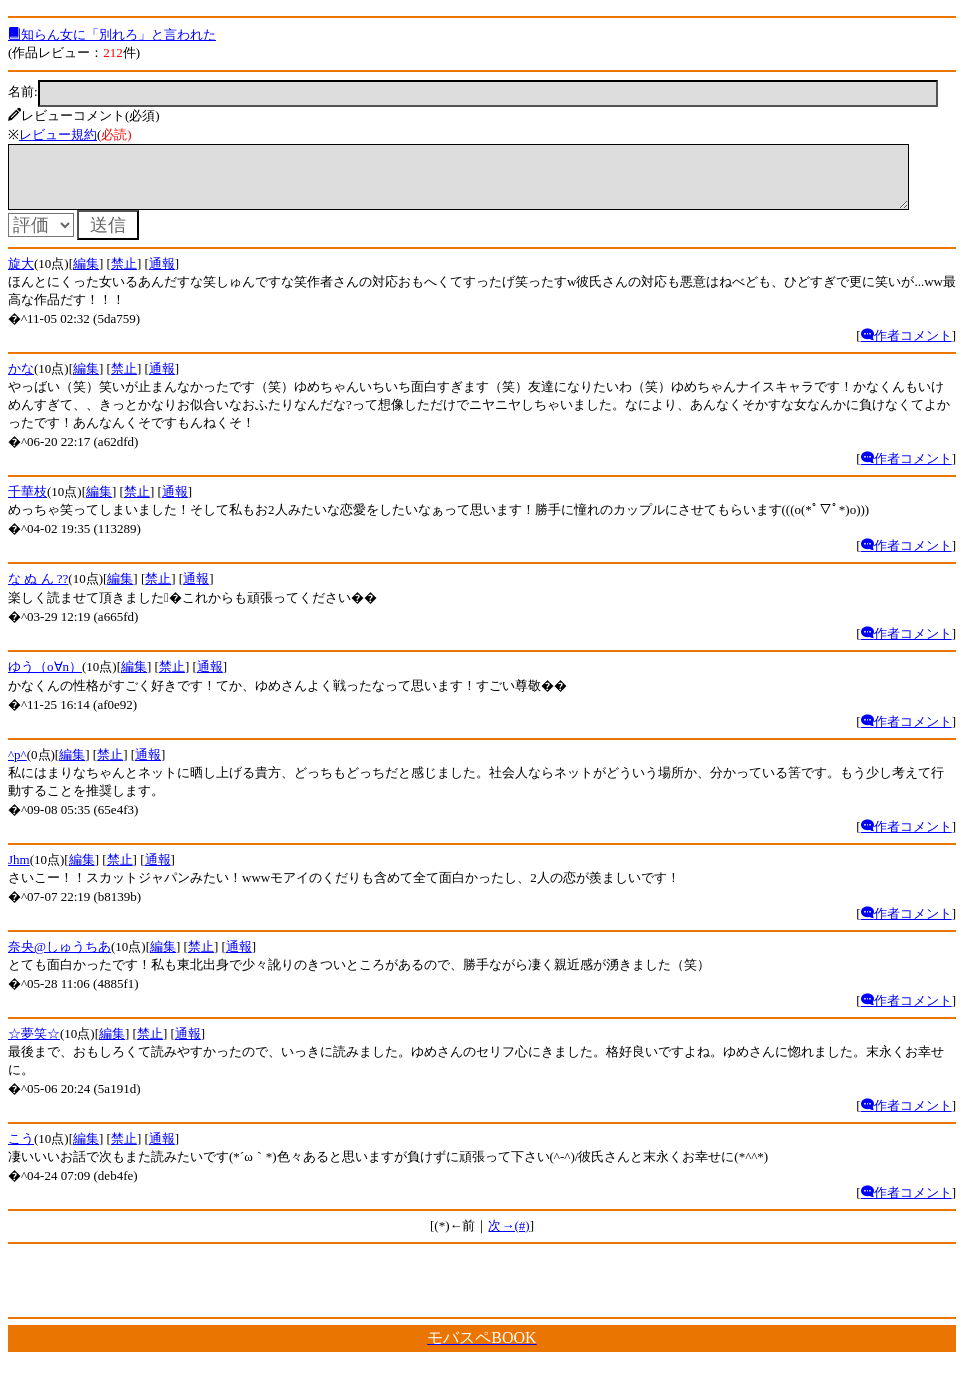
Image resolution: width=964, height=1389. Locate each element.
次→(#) (508, 1237)
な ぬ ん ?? (38, 590)
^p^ (17, 766)
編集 (86, 275)
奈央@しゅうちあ (59, 958)
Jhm (19, 871)
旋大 (21, 275)
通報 (162, 275)
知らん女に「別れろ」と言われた (112, 34)
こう (21, 1150)
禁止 (124, 275)
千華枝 (27, 503)
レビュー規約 (58, 134)
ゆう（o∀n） (45, 678)
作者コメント (906, 347)
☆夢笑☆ (34, 1045)
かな (21, 380)
